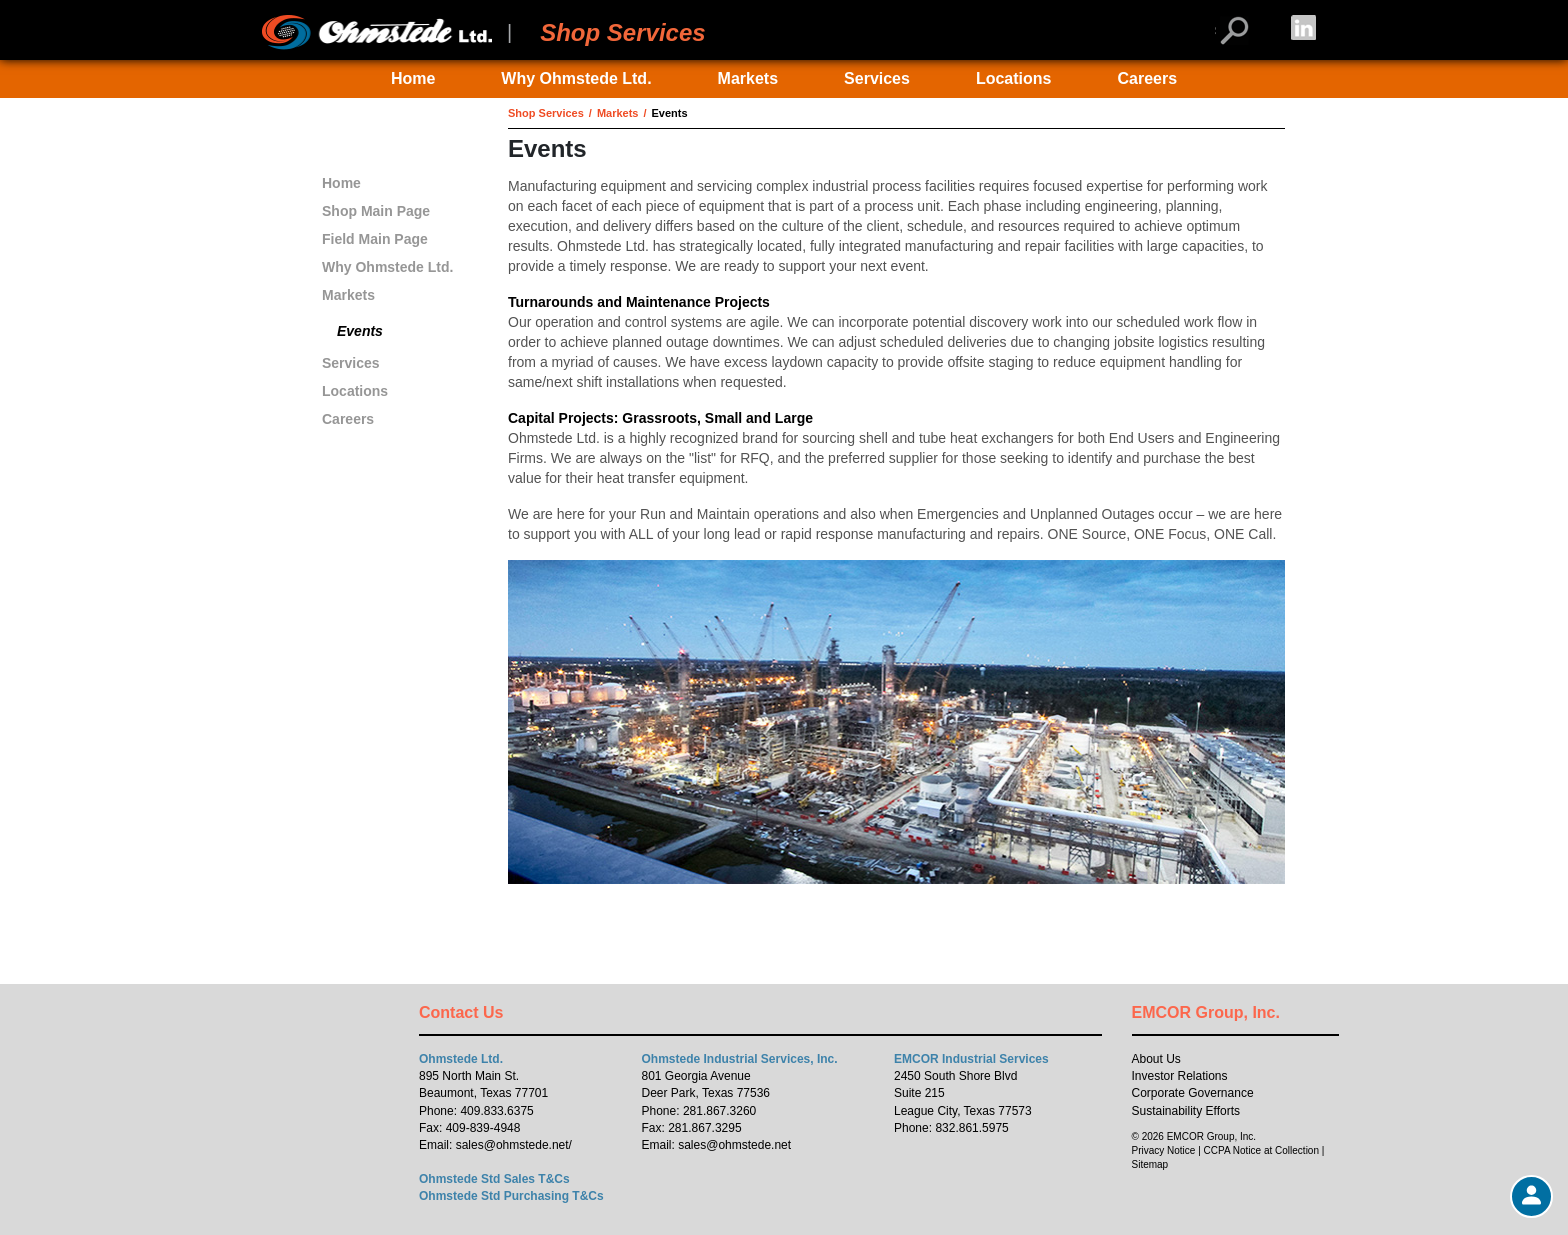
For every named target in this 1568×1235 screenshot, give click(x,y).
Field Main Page (375, 239)
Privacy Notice (1164, 1150)
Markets (748, 78)
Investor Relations (1180, 1076)
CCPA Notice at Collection (1261, 1150)
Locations (1014, 78)
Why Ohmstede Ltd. (576, 78)
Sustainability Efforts (1186, 1111)
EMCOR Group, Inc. (1206, 1012)
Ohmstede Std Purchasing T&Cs (511, 1196)
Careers (1147, 78)
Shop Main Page (376, 211)
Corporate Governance (1193, 1093)
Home (413, 78)
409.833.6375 (496, 1111)
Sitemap (1150, 1164)
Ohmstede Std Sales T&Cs (494, 1179)
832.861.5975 (971, 1128)
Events (360, 331)
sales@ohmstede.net (512, 1145)
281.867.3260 (719, 1111)
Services (877, 78)
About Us (1156, 1059)
